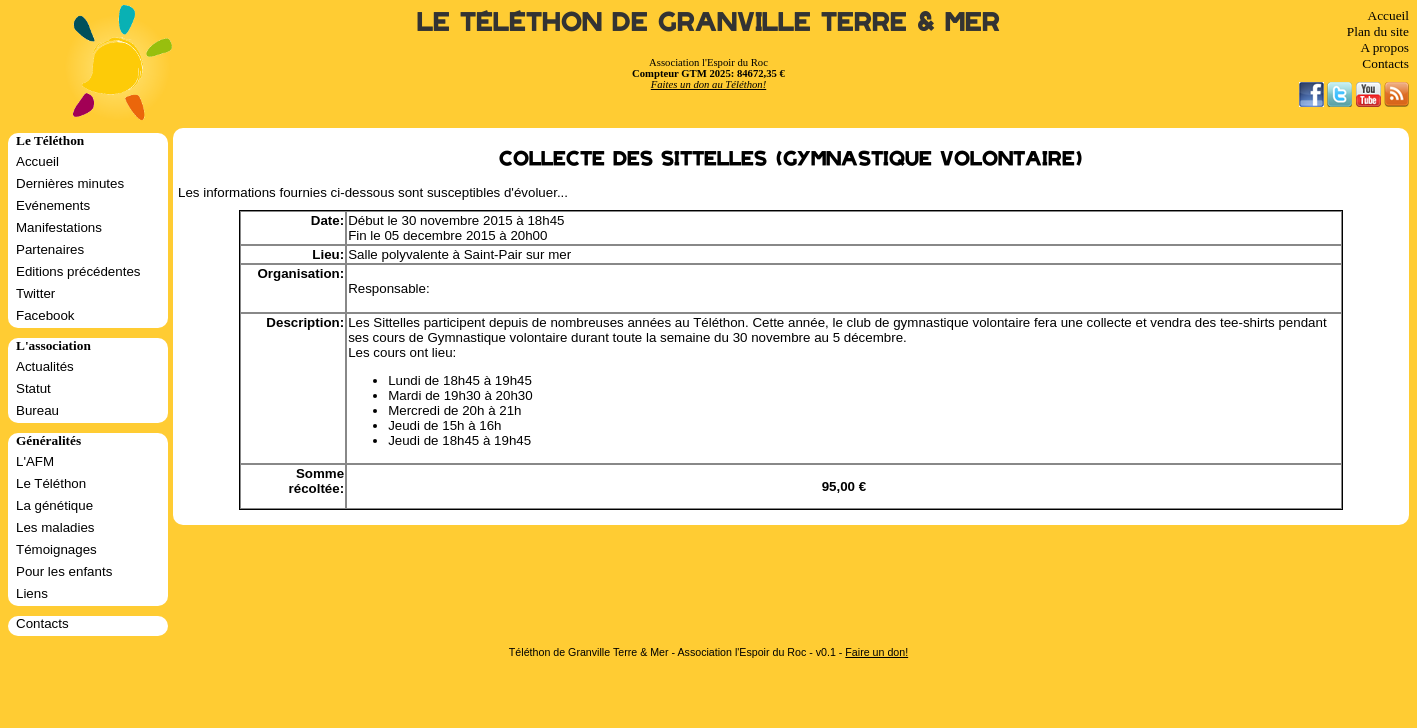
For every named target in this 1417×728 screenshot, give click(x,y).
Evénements (53, 205)
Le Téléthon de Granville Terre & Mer (708, 22)
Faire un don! (876, 652)
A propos (1384, 47)
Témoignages (56, 549)
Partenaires (50, 249)
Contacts (1385, 63)
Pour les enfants (64, 571)
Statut (33, 388)
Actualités (45, 366)
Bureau (37, 410)
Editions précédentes (78, 271)
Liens (32, 593)
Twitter (35, 293)
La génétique (54, 505)
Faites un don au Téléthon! (708, 84)
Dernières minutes (70, 183)
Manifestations (59, 227)
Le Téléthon (51, 483)
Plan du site (1378, 31)
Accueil (1388, 15)
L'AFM (35, 461)
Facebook (45, 315)
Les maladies (55, 527)
